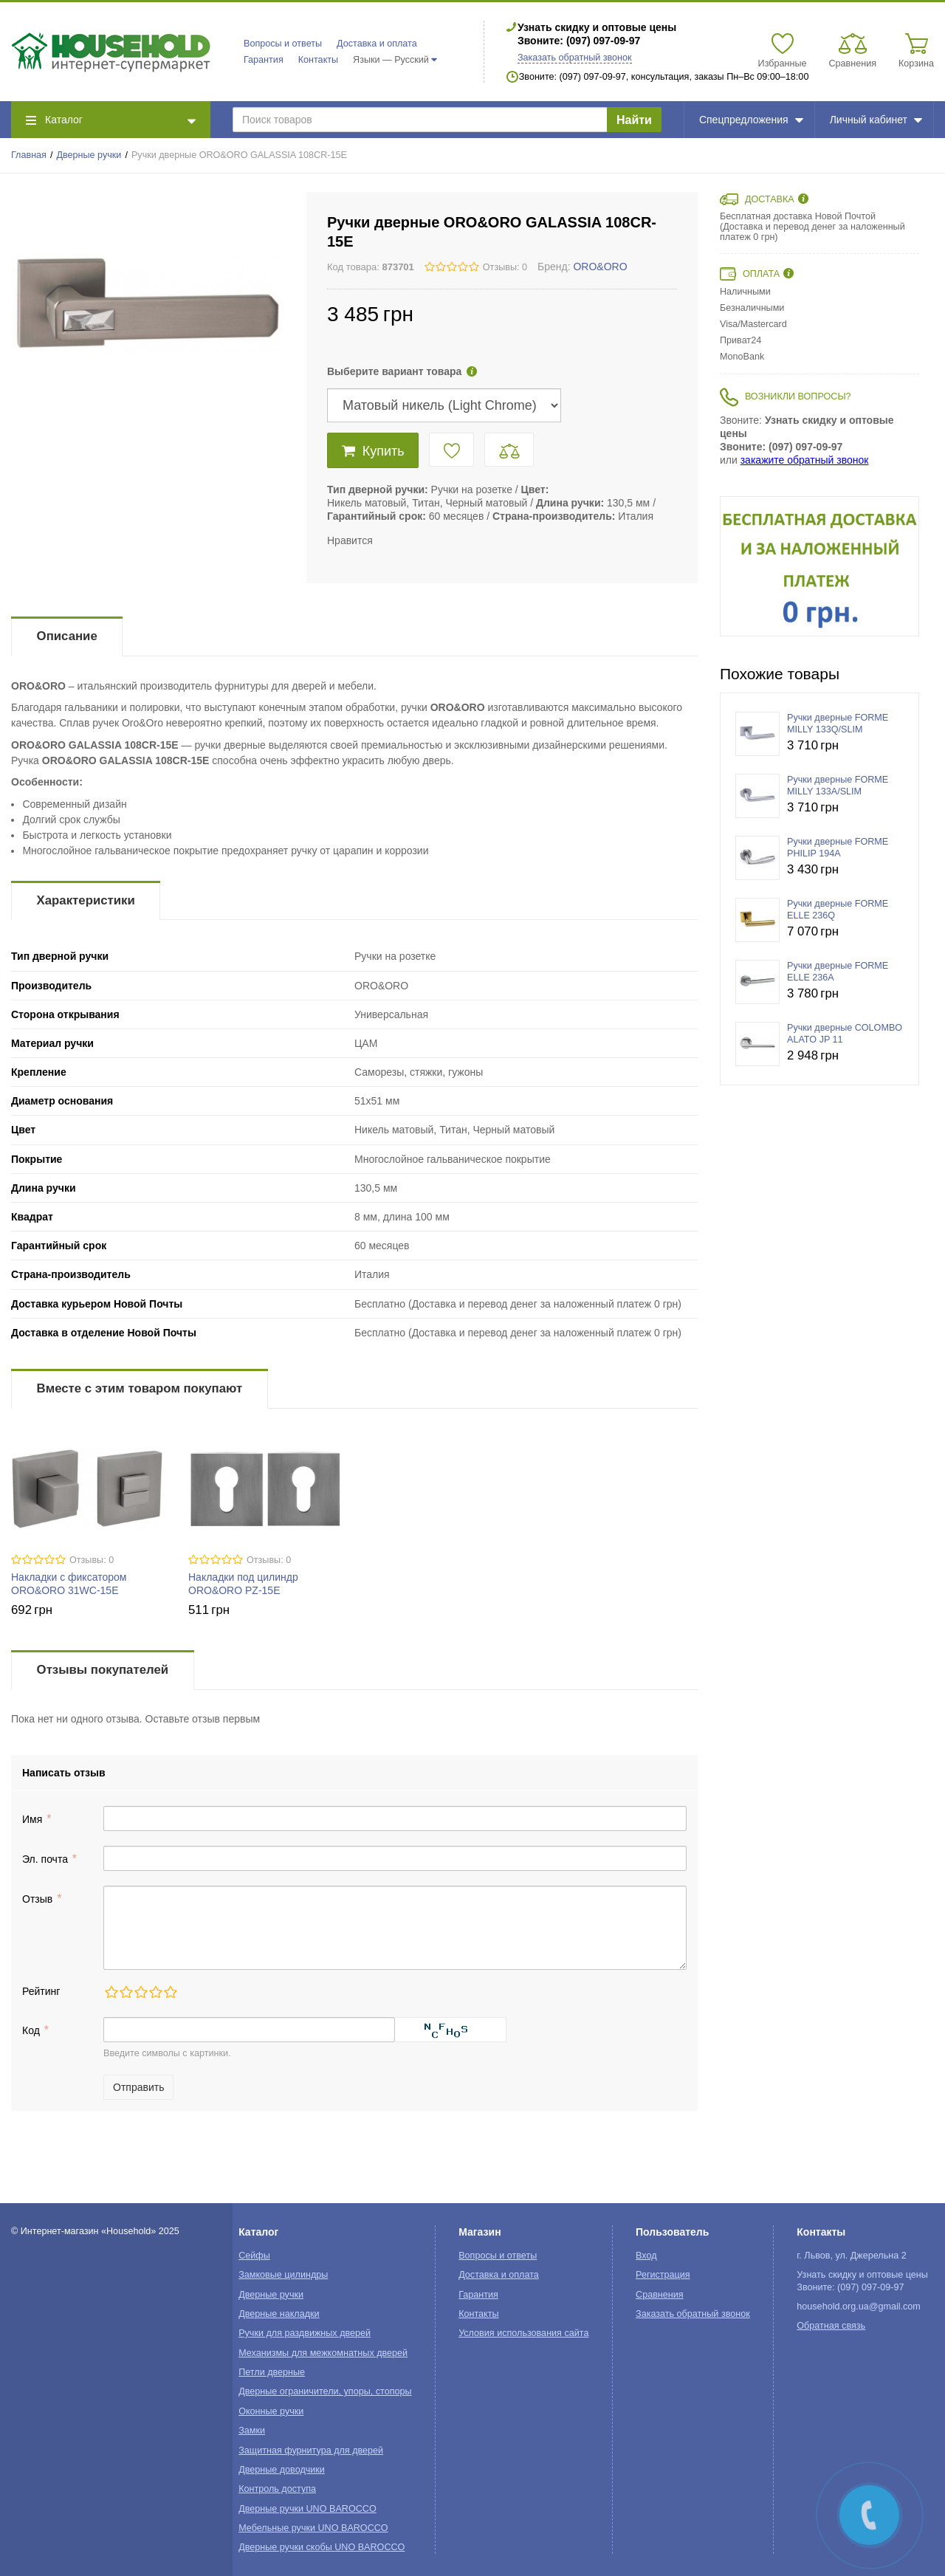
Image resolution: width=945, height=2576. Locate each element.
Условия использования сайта (523, 2333)
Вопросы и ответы (283, 43)
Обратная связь (831, 2326)
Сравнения (660, 2295)
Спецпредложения (751, 120)
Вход (646, 2255)
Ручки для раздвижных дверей (304, 2333)
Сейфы (254, 2255)
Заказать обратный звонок (575, 57)
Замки (251, 2430)
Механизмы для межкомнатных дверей (323, 2353)
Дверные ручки (89, 155)
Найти (634, 120)
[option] (819, 566)
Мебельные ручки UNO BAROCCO (313, 2528)
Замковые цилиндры (283, 2275)
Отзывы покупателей (102, 1670)
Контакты (318, 60)
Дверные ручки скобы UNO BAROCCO (321, 2547)
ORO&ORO (600, 266)
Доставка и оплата (377, 43)
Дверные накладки (278, 2314)
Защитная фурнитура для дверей (310, 2450)
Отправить (138, 2087)
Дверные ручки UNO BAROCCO (307, 2509)
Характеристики (86, 900)
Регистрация (663, 2275)
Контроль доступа (277, 2489)
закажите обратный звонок (804, 460)
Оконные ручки (270, 2411)
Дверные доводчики (281, 2470)
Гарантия (264, 60)
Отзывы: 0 (505, 267)
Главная (29, 155)
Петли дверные (271, 2372)
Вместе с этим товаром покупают (140, 1388)
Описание (67, 636)
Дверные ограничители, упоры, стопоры (324, 2391)
